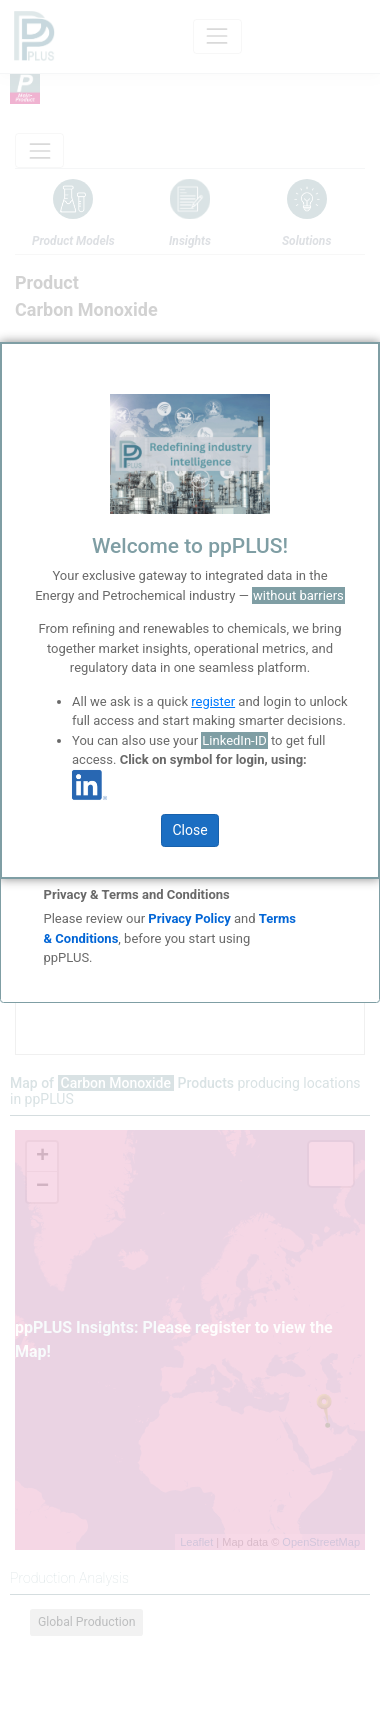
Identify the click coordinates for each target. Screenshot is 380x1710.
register (213, 701)
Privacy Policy (189, 918)
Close (189, 830)
